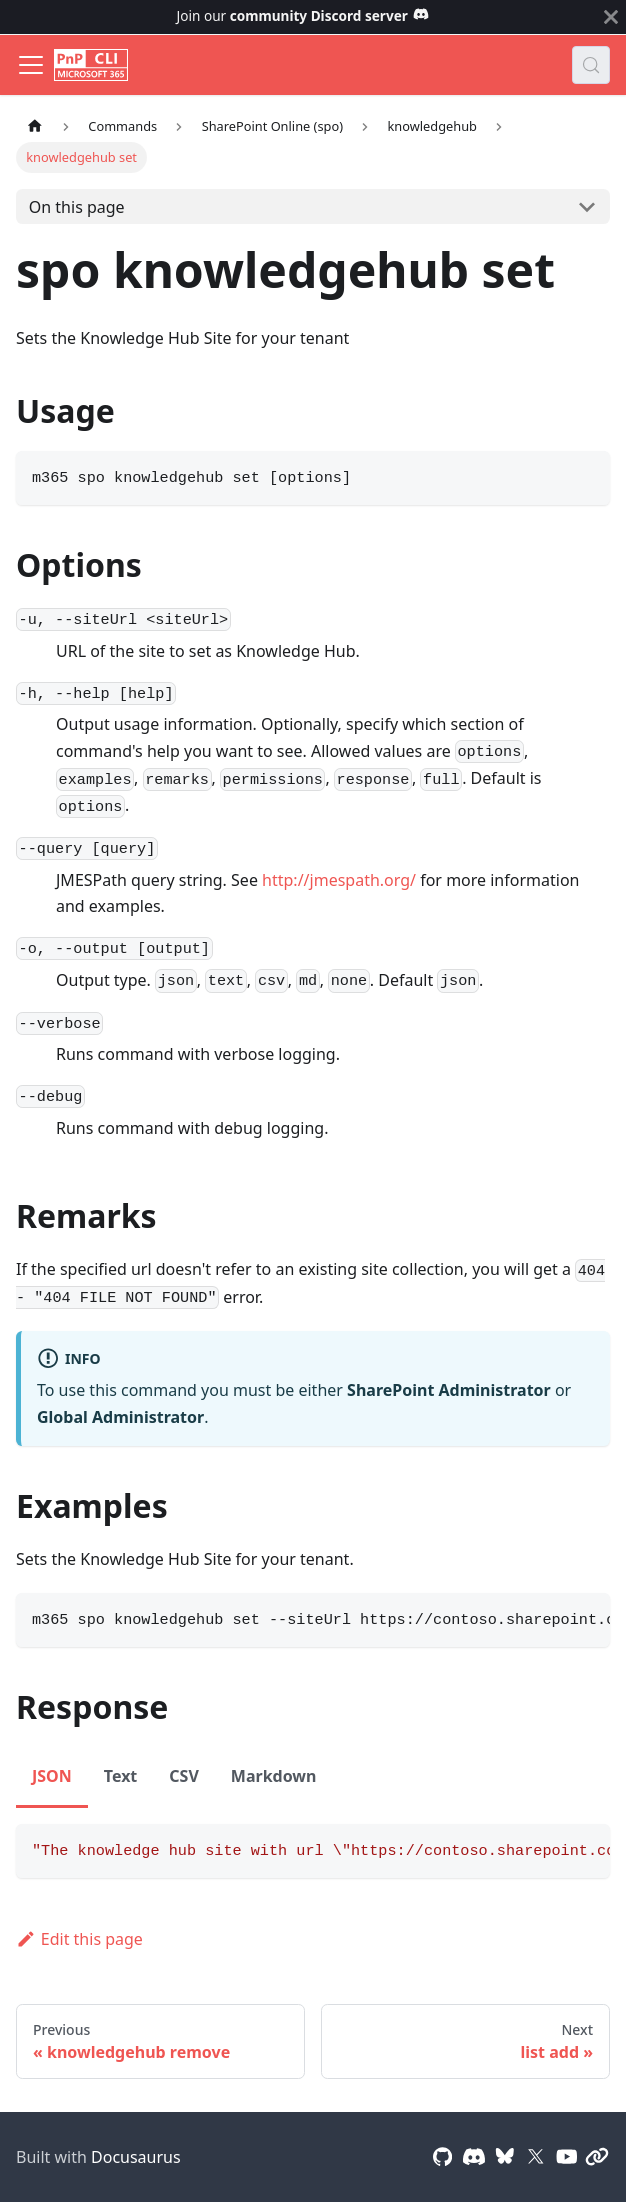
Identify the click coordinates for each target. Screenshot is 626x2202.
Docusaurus (136, 2157)
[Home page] (35, 126)
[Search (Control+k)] (591, 65)
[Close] (611, 17)
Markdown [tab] (274, 1776)
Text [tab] (121, 1776)
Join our (303, 15)
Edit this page (79, 1939)
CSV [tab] (184, 1776)
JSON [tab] (52, 1776)
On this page (77, 207)
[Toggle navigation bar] (31, 65)
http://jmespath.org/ (339, 880)
